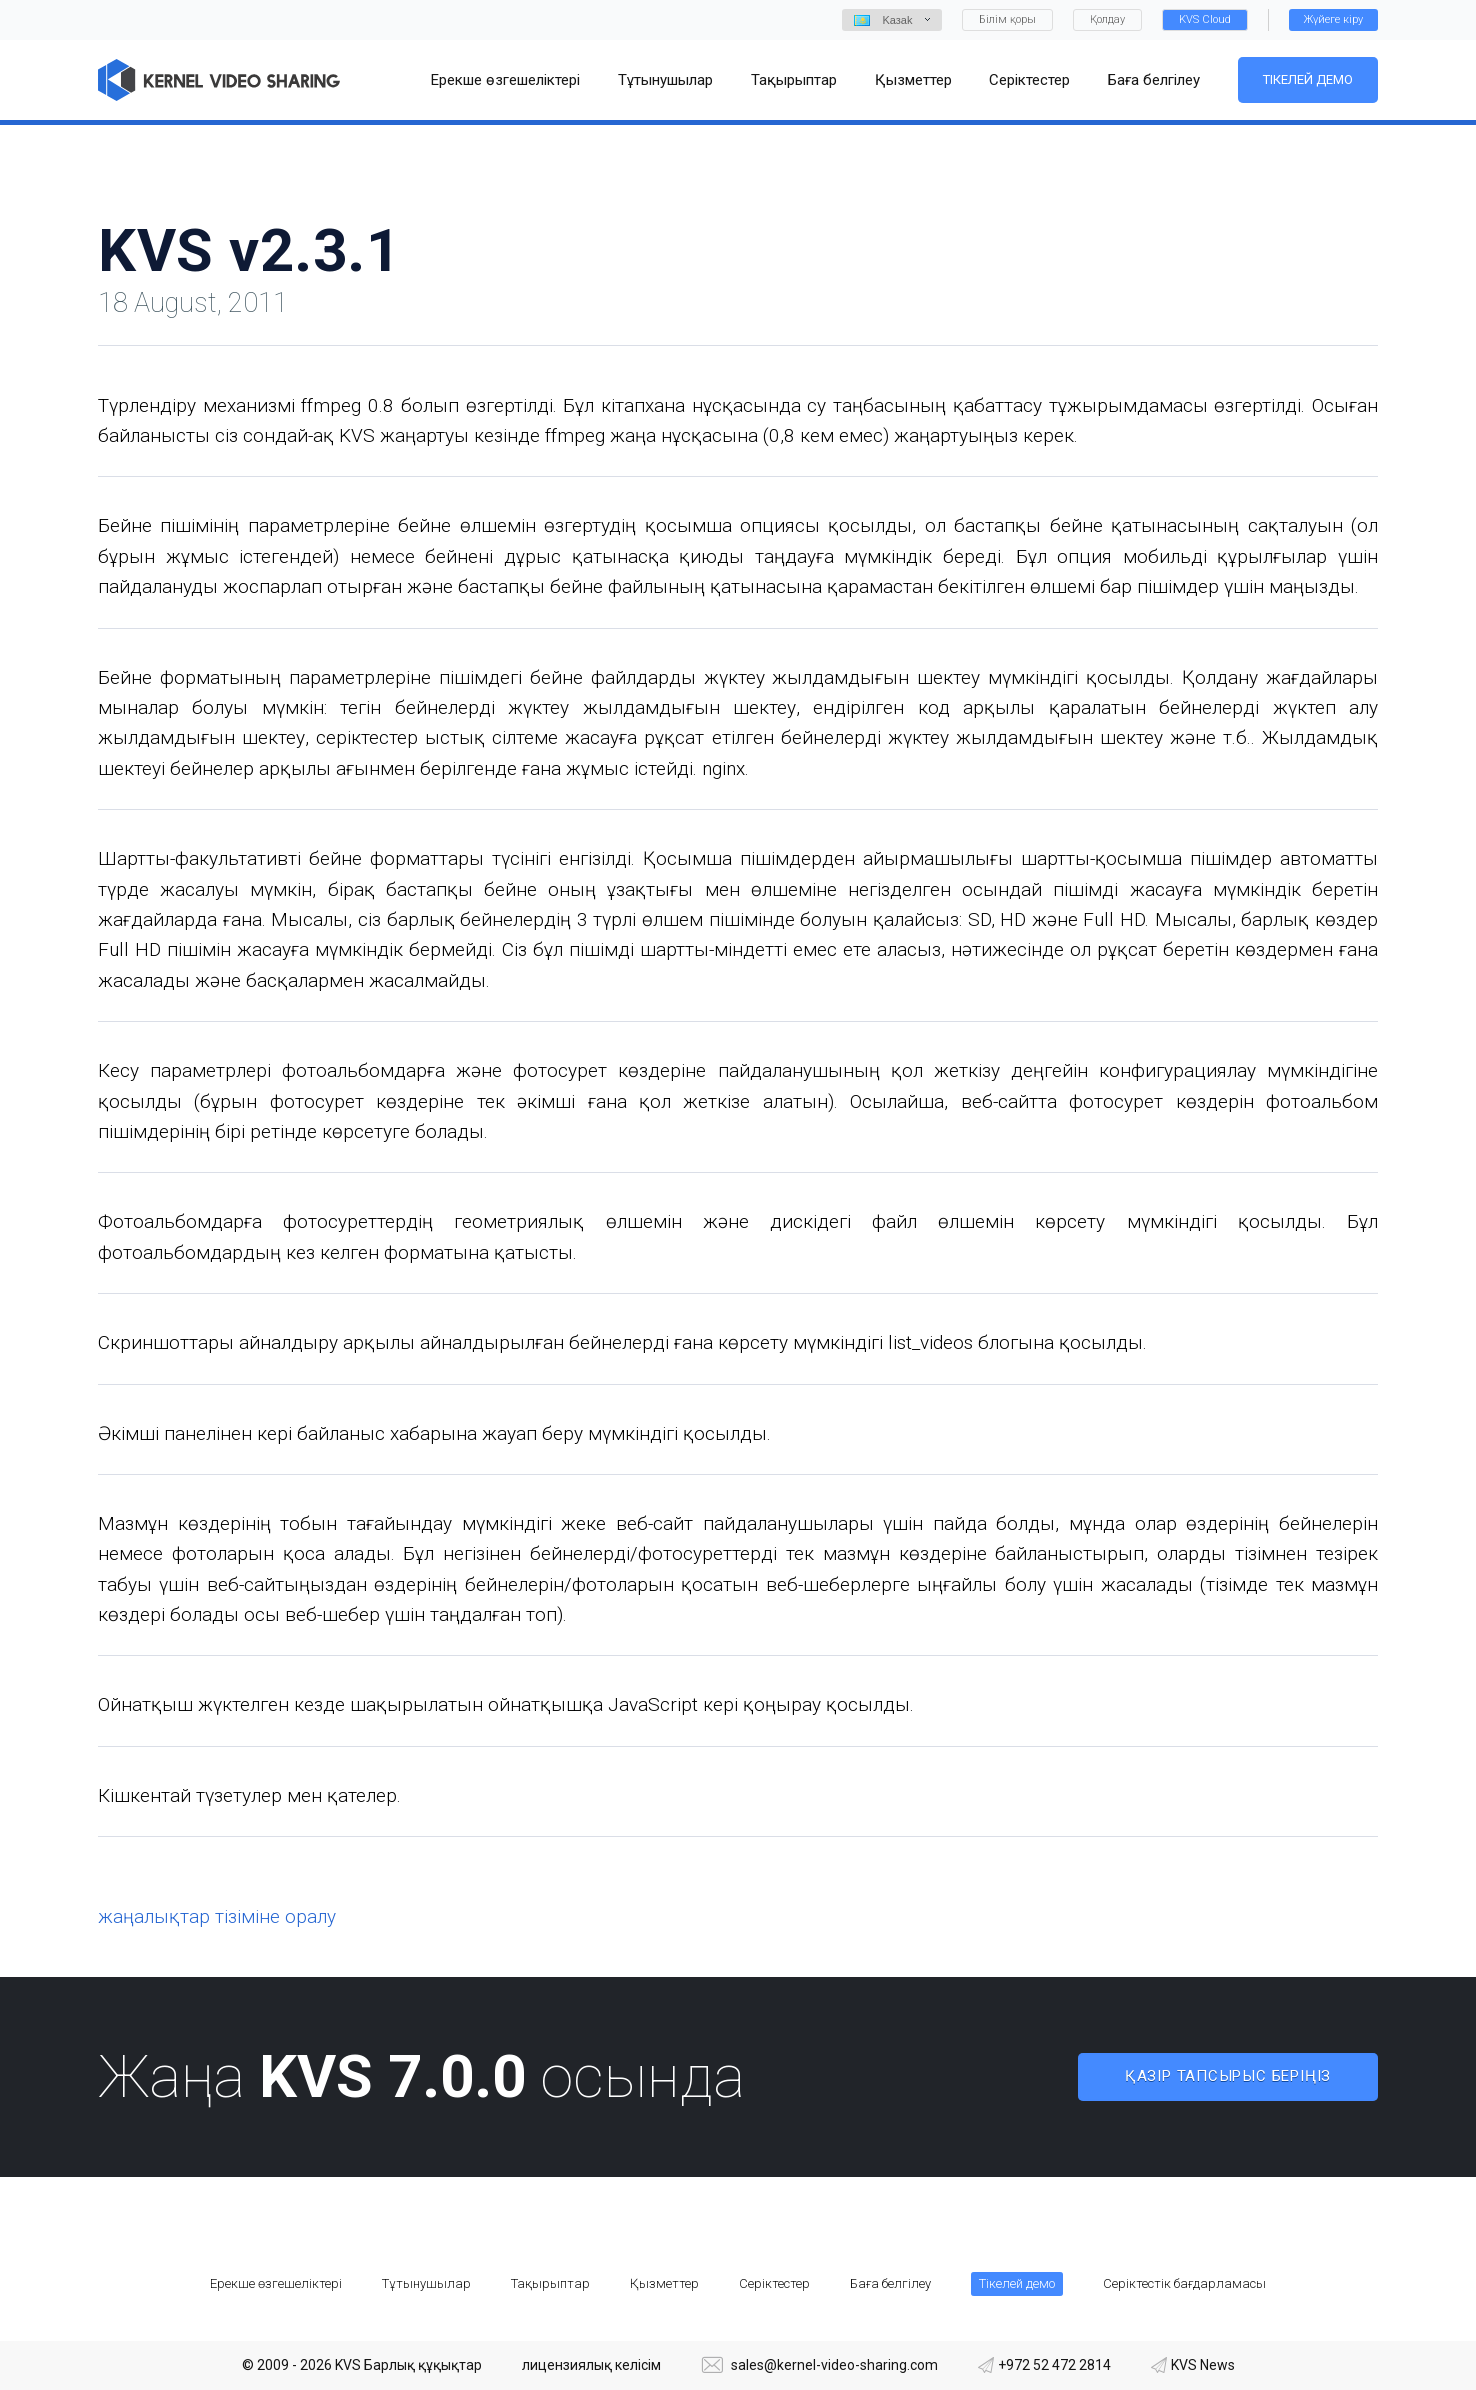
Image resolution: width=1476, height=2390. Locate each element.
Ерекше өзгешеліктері (276, 2283)
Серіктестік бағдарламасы (1184, 2283)
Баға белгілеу (890, 2283)
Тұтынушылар (426, 2283)
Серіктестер (774, 2283)
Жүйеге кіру (1333, 19)
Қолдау (1107, 19)
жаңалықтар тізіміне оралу (217, 1916)
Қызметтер (664, 2283)
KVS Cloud (1205, 19)
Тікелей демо (1308, 79)
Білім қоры (1007, 19)
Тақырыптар (550, 2283)
